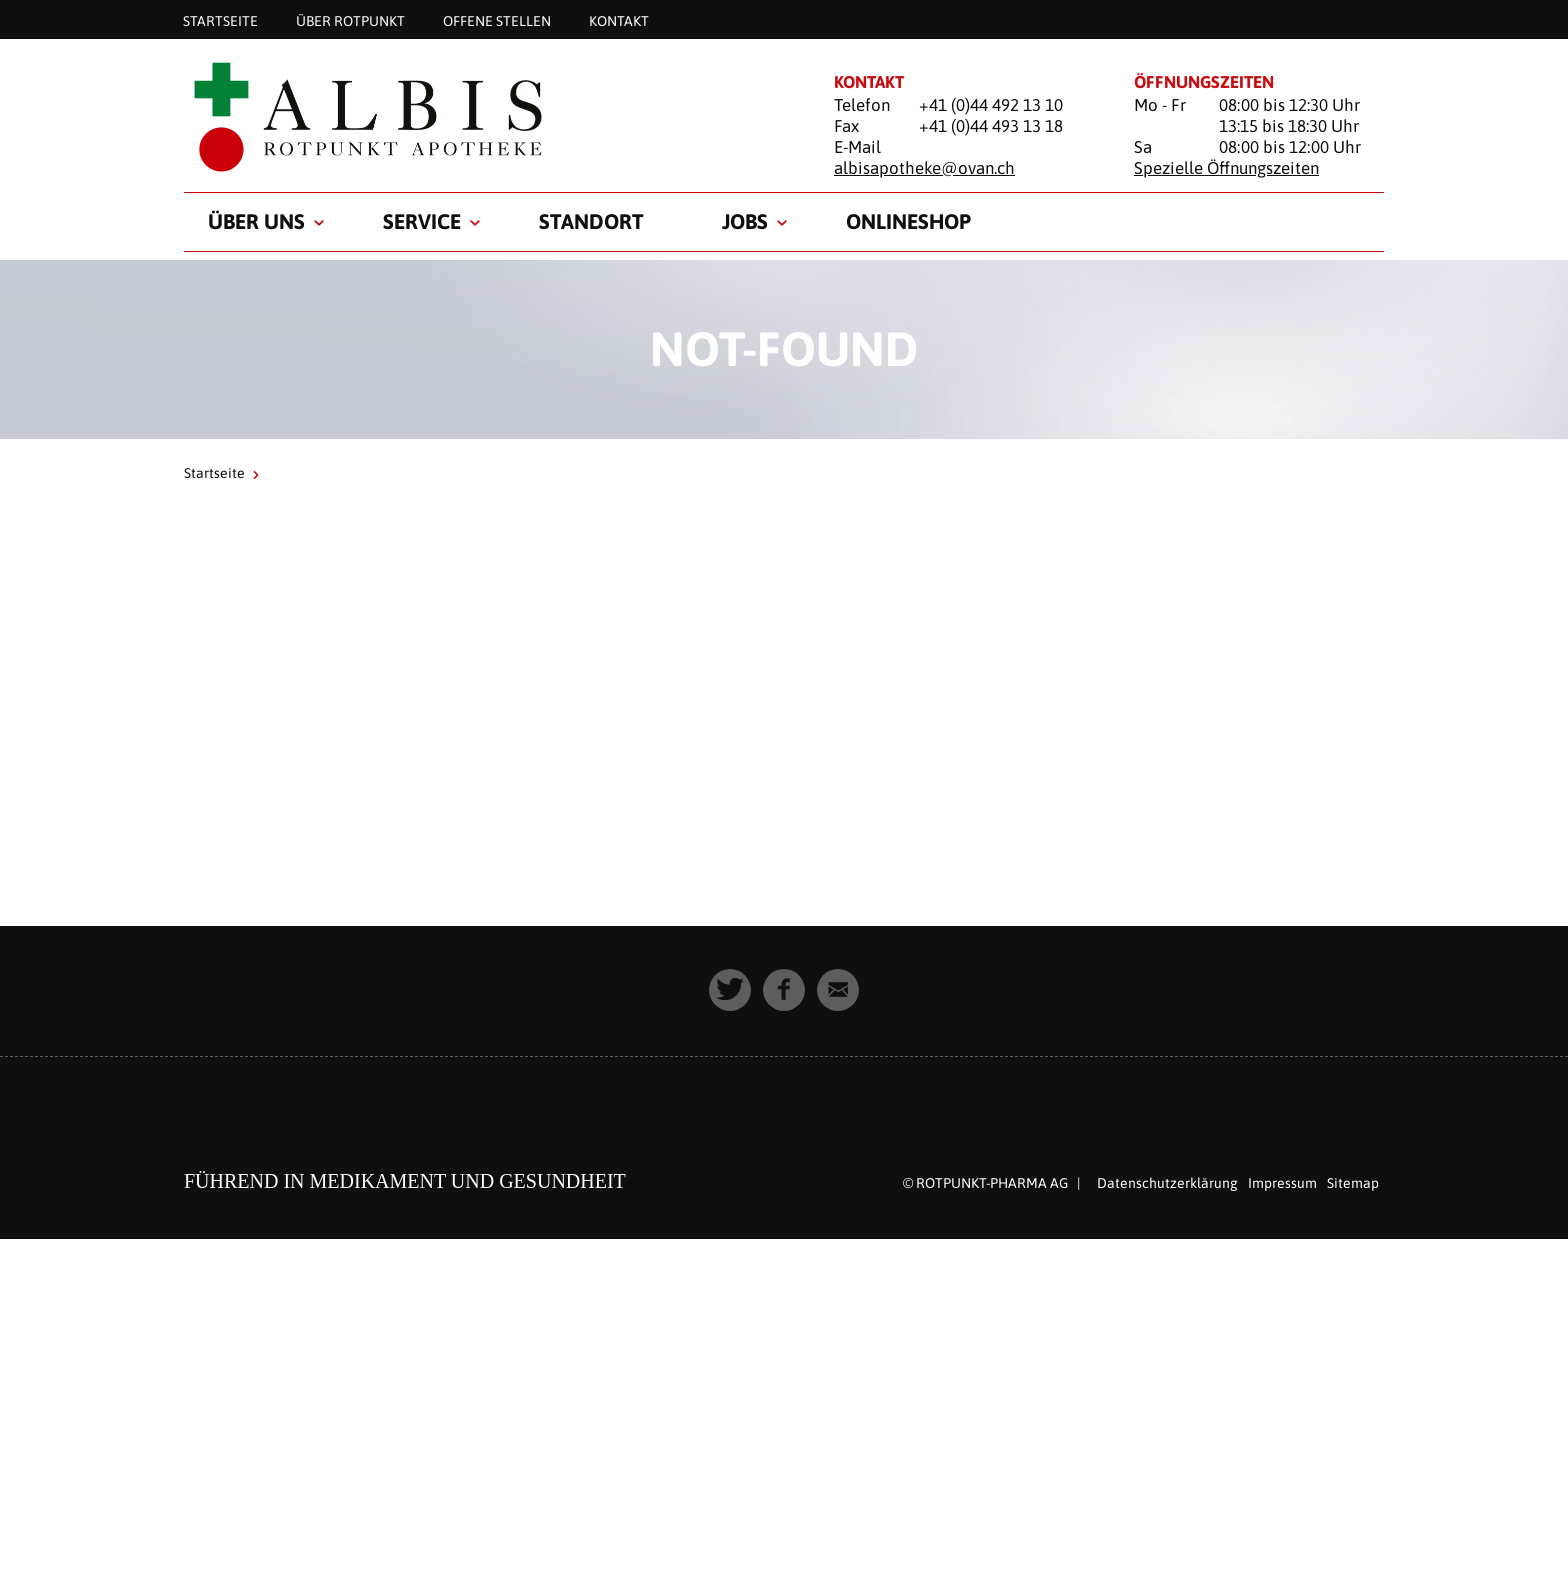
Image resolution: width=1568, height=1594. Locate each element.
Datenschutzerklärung (1167, 1183)
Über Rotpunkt (350, 20)
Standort (591, 221)
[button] (730, 990)
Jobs (745, 221)
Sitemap (1353, 1183)
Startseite (220, 20)
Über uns (256, 221)
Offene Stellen (497, 20)
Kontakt (619, 20)
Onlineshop (908, 221)
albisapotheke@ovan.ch (924, 168)
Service (422, 221)
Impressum (1282, 1183)
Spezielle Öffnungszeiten (1226, 168)
